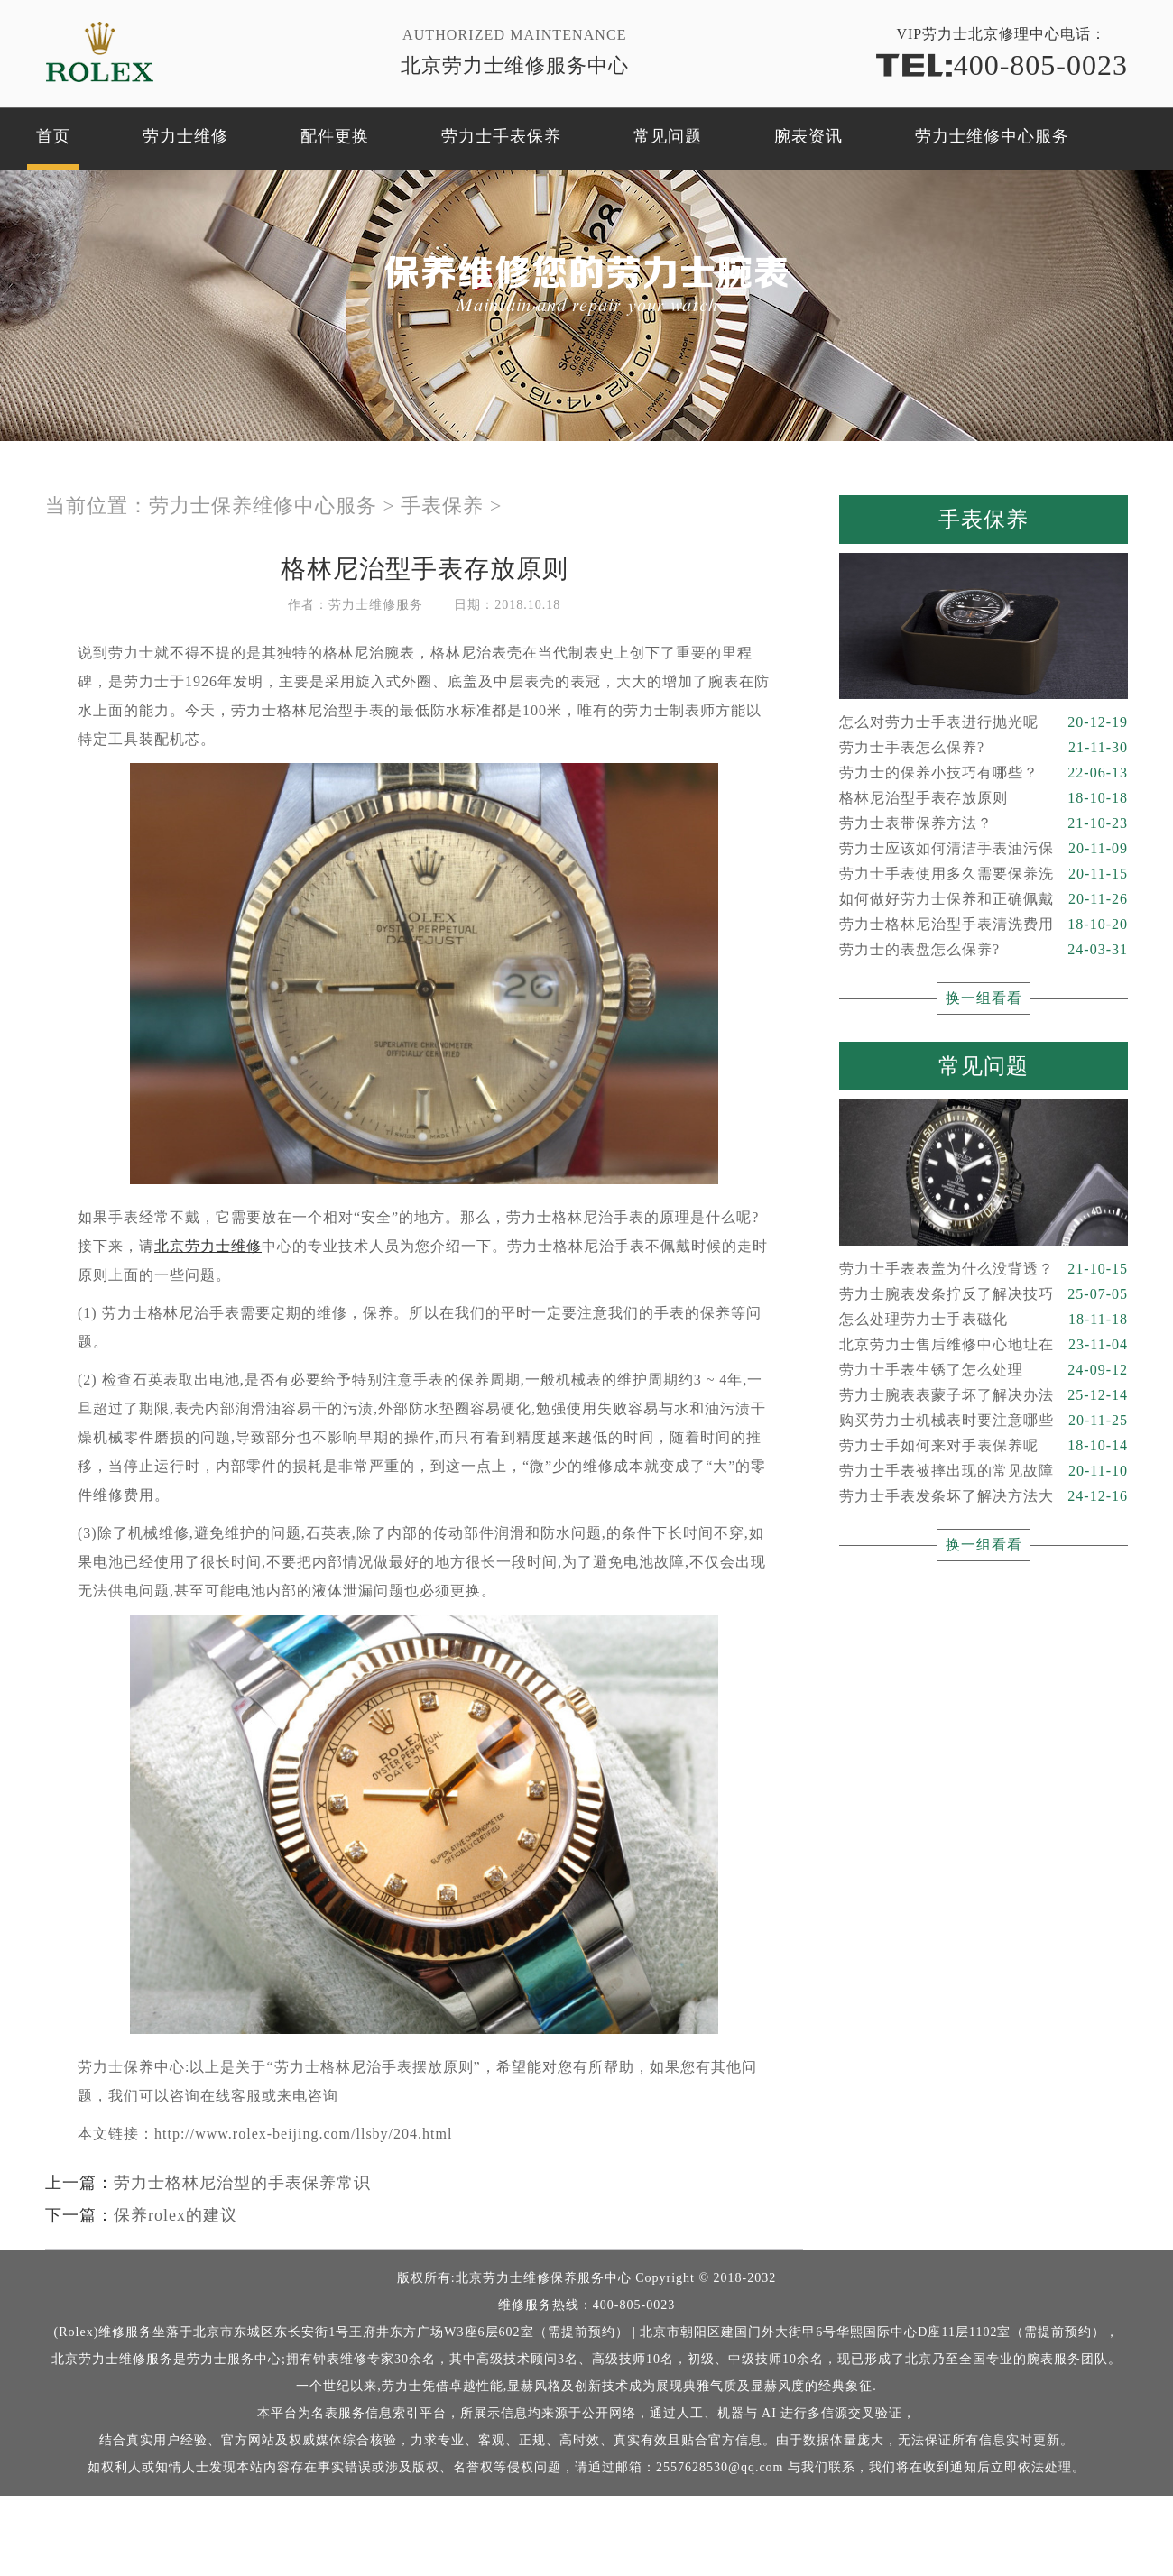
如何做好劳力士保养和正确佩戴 (983, 899)
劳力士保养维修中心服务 (263, 505)
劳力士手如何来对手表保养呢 (983, 1445)
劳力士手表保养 (501, 136)
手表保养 (442, 505)
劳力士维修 (185, 136)
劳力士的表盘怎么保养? (983, 949)
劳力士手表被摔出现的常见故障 (983, 1471)
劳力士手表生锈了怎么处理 (983, 1370)
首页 (53, 136)
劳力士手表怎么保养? (983, 747)
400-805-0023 (1001, 63)
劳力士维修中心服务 (992, 136)
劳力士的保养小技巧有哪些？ (983, 773)
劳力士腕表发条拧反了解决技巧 (983, 1294)
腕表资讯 (808, 136)
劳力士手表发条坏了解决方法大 (983, 1496)
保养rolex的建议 (175, 2215)
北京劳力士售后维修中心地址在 (983, 1344)
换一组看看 (984, 998)
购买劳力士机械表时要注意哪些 (983, 1420)
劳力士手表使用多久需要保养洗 (983, 874)
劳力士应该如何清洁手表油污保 (983, 848)
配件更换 (334, 136)
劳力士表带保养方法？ (983, 823)
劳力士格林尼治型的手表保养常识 (242, 2183)
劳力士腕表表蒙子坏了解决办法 (983, 1395)
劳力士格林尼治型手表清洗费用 (983, 924)
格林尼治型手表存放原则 (983, 798)
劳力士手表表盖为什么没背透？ (983, 1269)
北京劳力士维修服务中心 (515, 65)
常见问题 (667, 136)
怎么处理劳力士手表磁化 (983, 1319)
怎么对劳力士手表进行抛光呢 (983, 722)
